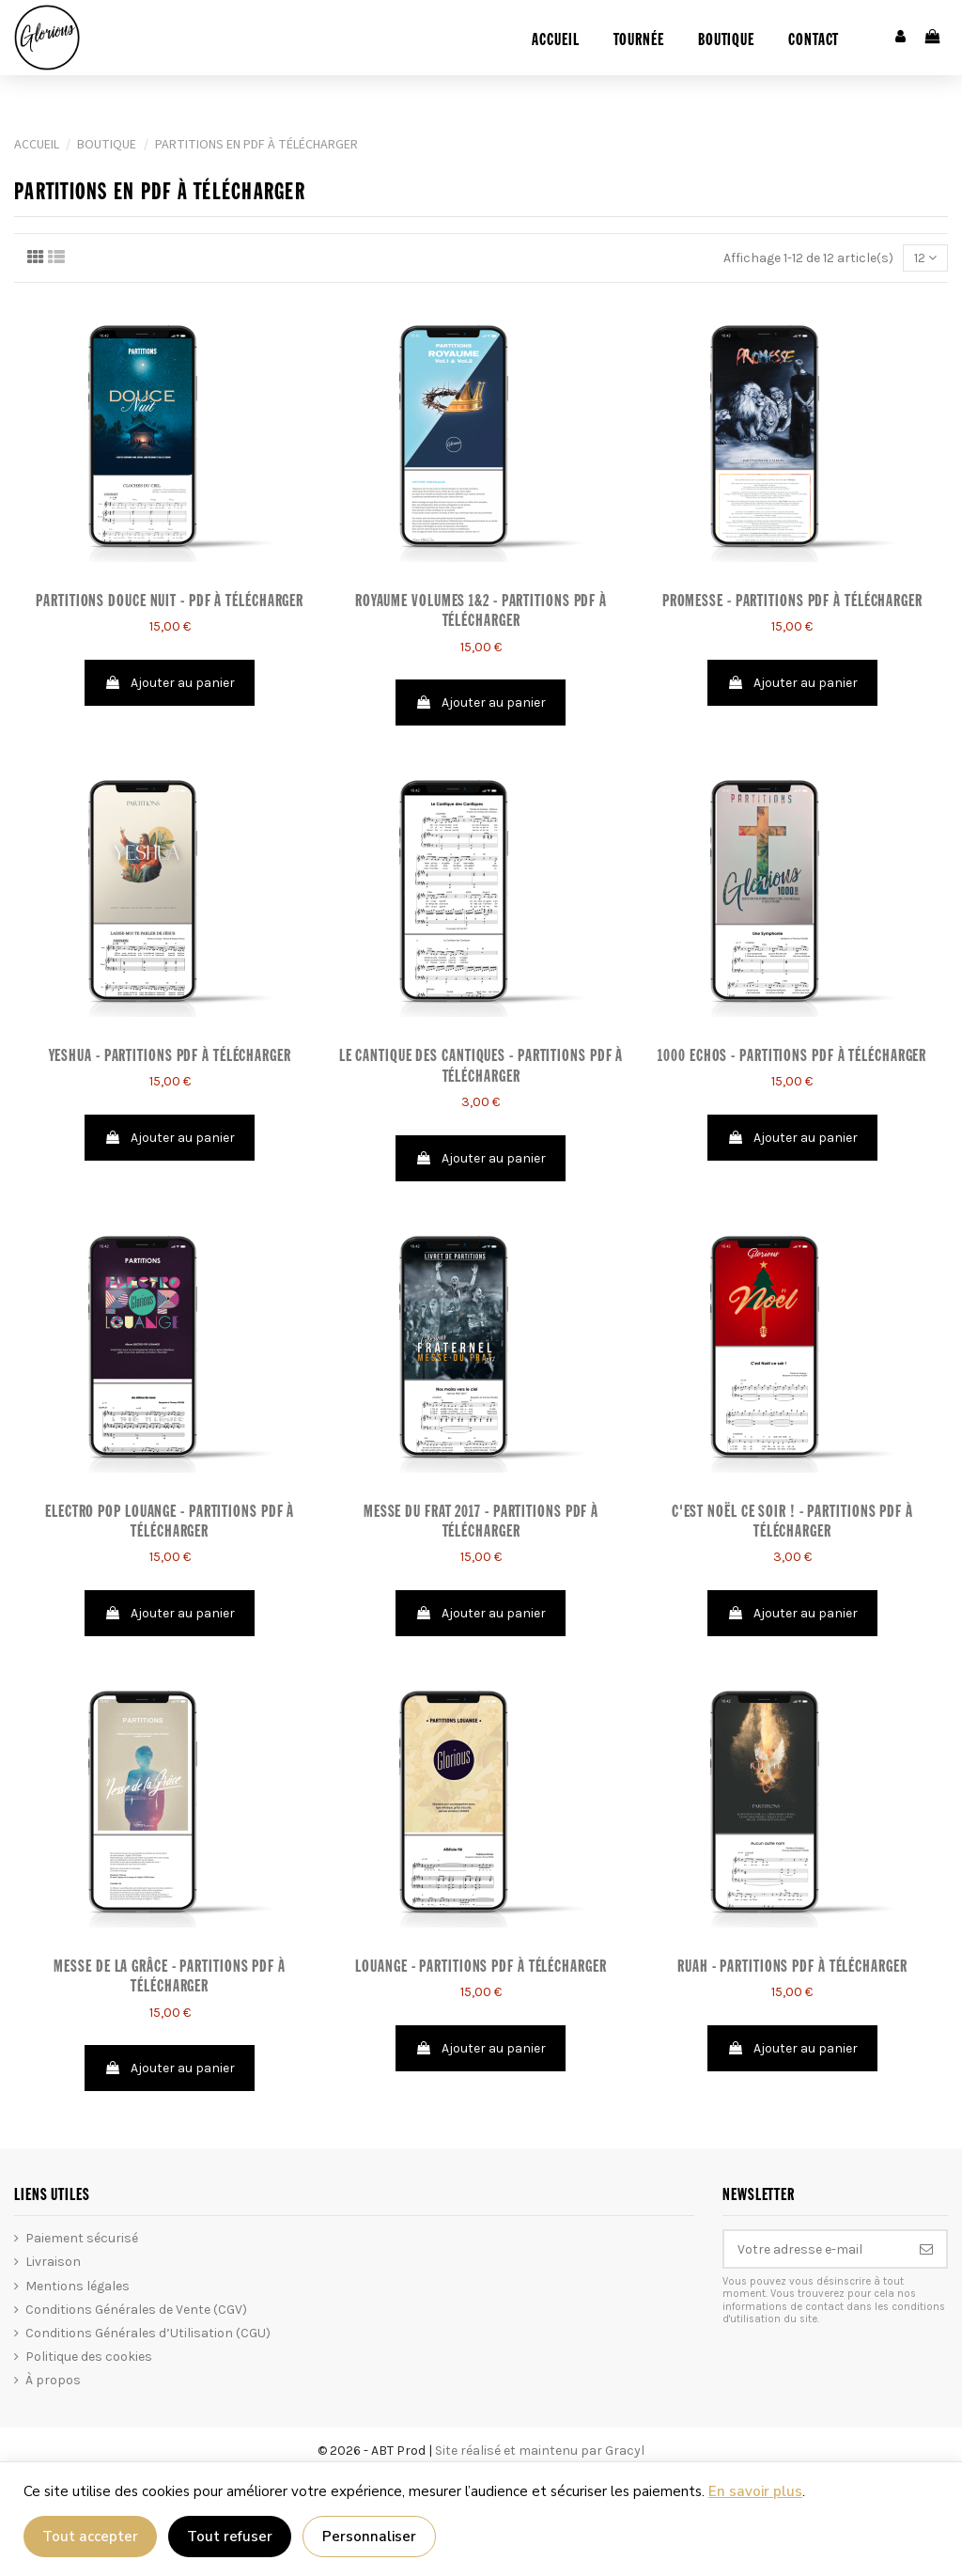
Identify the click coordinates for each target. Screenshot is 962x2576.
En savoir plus (755, 2491)
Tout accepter (90, 2536)
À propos (53, 2380)
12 (925, 258)
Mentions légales (77, 2286)
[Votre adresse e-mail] (815, 2249)
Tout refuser (229, 2536)
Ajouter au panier (169, 683)
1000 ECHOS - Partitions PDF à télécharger (792, 1056)
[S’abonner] (926, 2249)
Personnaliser (369, 2536)
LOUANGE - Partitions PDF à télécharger (480, 1967)
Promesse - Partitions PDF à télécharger (792, 601)
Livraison (53, 2262)
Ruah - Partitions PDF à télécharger (792, 1967)
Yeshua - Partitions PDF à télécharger (170, 1056)
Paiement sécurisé (81, 2238)
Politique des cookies (88, 2357)
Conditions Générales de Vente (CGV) (136, 2310)
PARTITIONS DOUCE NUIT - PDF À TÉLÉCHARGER (169, 601)
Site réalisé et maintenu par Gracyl (539, 2451)
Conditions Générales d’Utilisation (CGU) (148, 2333)
